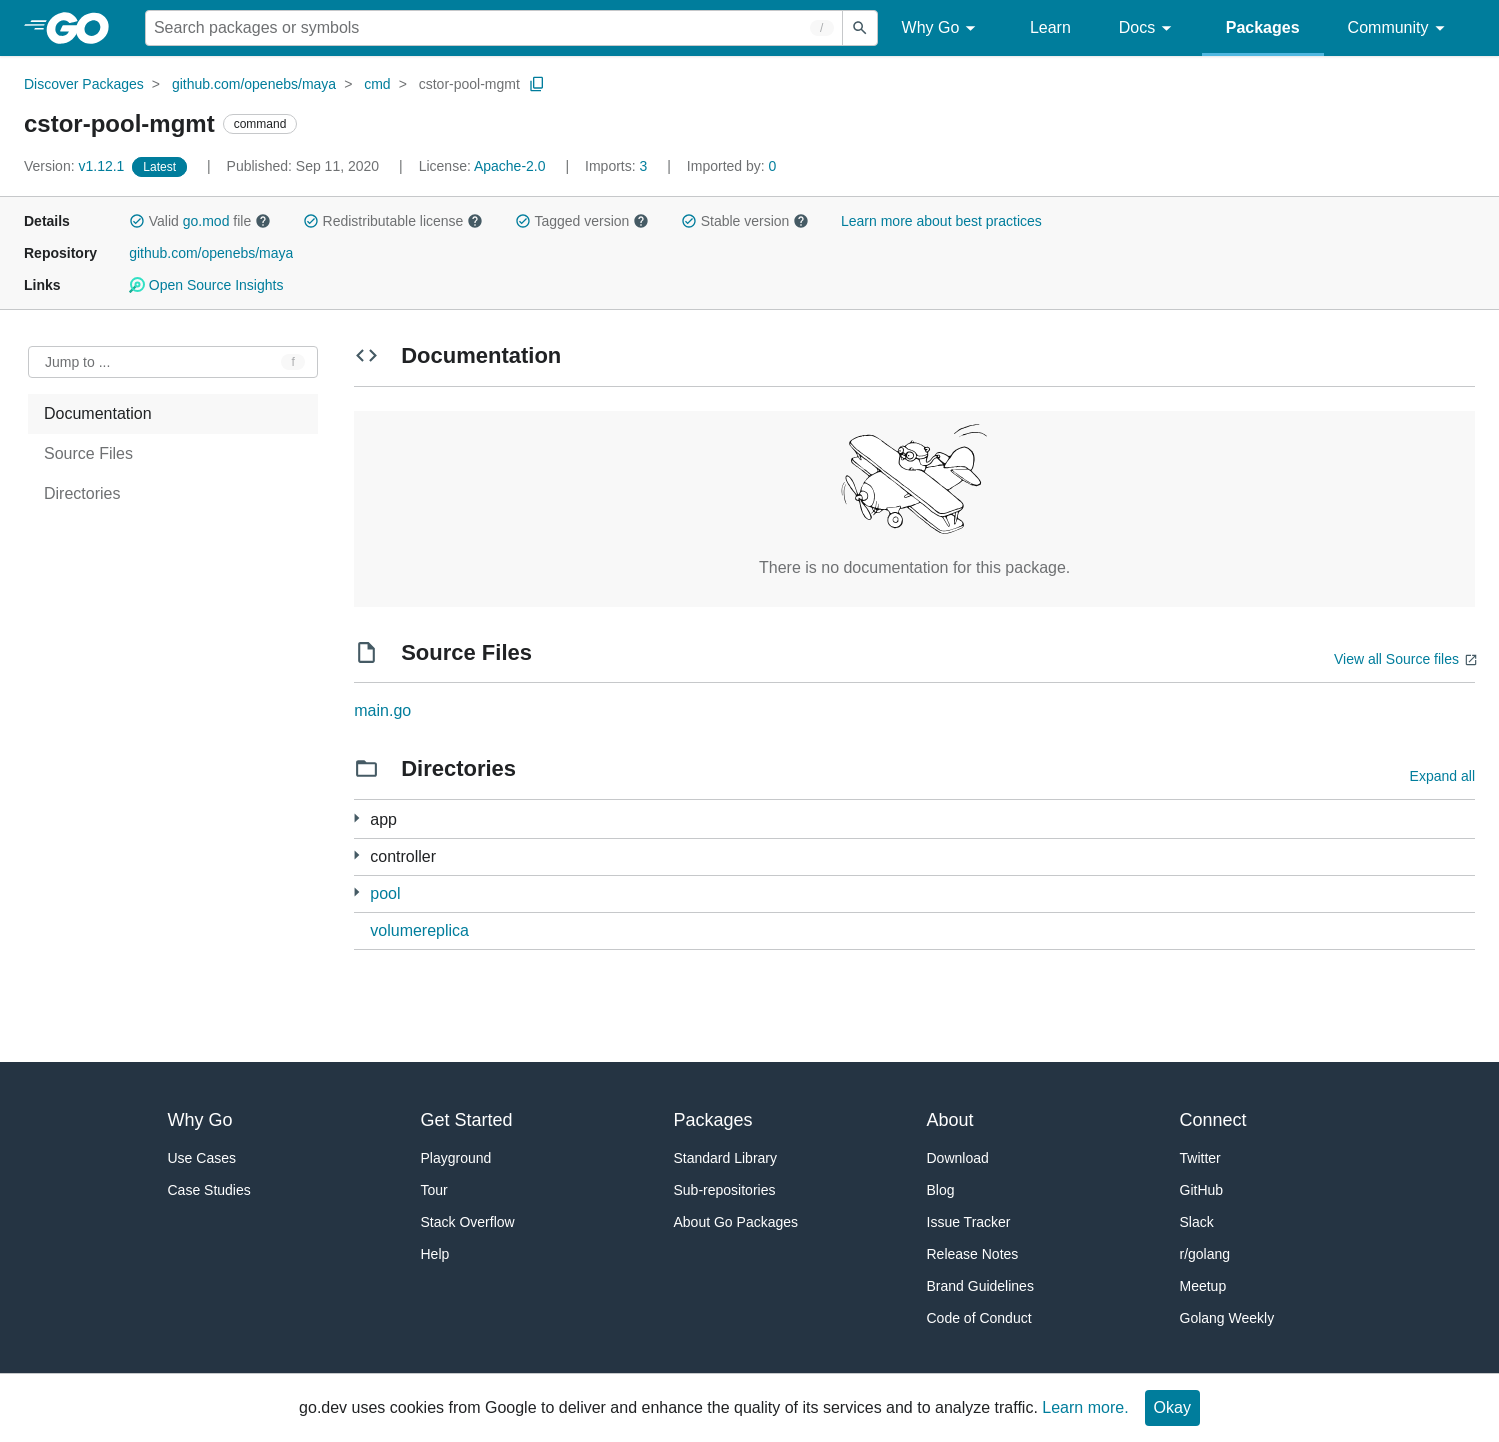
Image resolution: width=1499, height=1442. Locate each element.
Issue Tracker (969, 1222)
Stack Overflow (468, 1222)
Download (958, 1158)
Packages (1263, 27)
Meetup (1203, 1286)
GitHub (1202, 1190)
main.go (382, 710)
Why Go (942, 28)
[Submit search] (860, 28)
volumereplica (419, 930)
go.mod (206, 221)
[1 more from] (356, 818)
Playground (456, 1158)
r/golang (1205, 1254)
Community (1399, 28)
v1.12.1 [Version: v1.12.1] (76, 166)
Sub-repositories (725, 1190)
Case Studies (209, 1190)
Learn (1050, 27)
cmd (377, 84)
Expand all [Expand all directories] (1442, 776)
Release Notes (973, 1254)
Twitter (1200, 1158)
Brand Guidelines (980, 1286)
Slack (1197, 1222)
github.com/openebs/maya (254, 84)
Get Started (467, 1120)
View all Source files (1396, 659)
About (950, 1120)
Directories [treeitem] (82, 493)
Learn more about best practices (941, 221)
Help (435, 1254)
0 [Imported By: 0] (732, 166)
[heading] (84, 28)
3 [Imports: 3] (618, 166)
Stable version (745, 221)
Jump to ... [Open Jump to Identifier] (77, 362)
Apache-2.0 (510, 166)
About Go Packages (736, 1222)
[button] (137, 221)
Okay (1172, 1407)
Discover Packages (84, 84)
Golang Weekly (1227, 1318)
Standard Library (726, 1158)
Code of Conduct (979, 1318)
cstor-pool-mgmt (469, 84)
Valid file (200, 221)
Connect (1213, 1120)
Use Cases (202, 1158)
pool (385, 893)
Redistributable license (393, 221)
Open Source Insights (206, 285)
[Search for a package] (494, 28)
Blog (941, 1190)
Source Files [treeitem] (88, 453)
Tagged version (582, 221)
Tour (434, 1190)
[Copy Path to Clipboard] (537, 84)
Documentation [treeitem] (98, 413)
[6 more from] (356, 855)
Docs (1148, 28)
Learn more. (1085, 1407)
